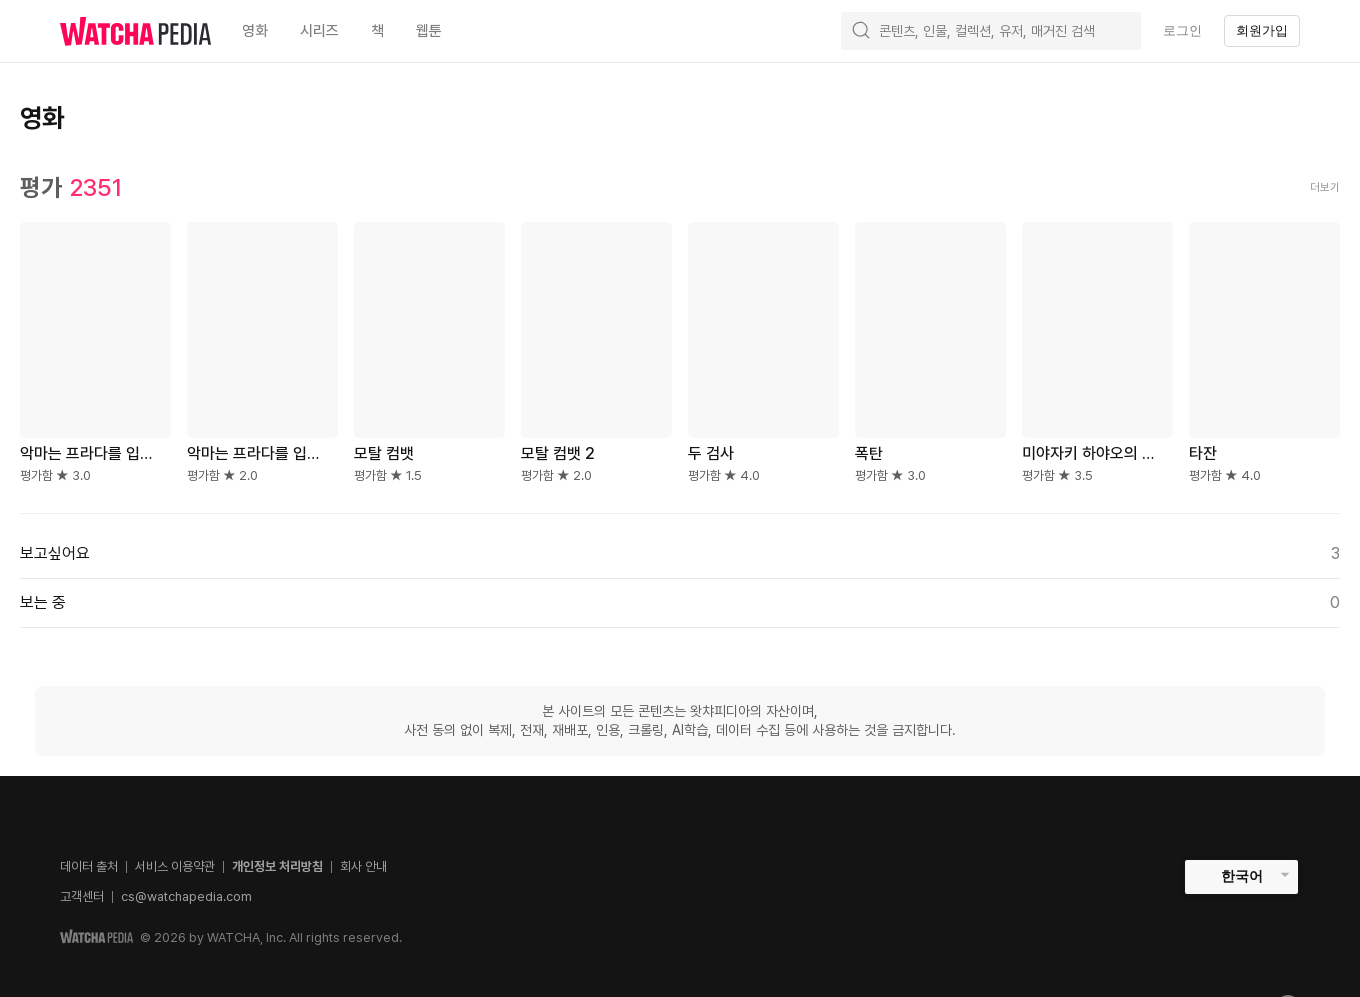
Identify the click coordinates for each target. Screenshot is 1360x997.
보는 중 (680, 603)
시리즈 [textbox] (319, 31)
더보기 (1325, 187)
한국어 (1242, 876)
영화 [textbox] (255, 31)
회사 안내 (363, 866)
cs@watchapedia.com (186, 896)
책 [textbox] (377, 31)
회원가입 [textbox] (1262, 30)
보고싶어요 (680, 554)
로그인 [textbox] (1182, 30)
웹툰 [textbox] (429, 31)
